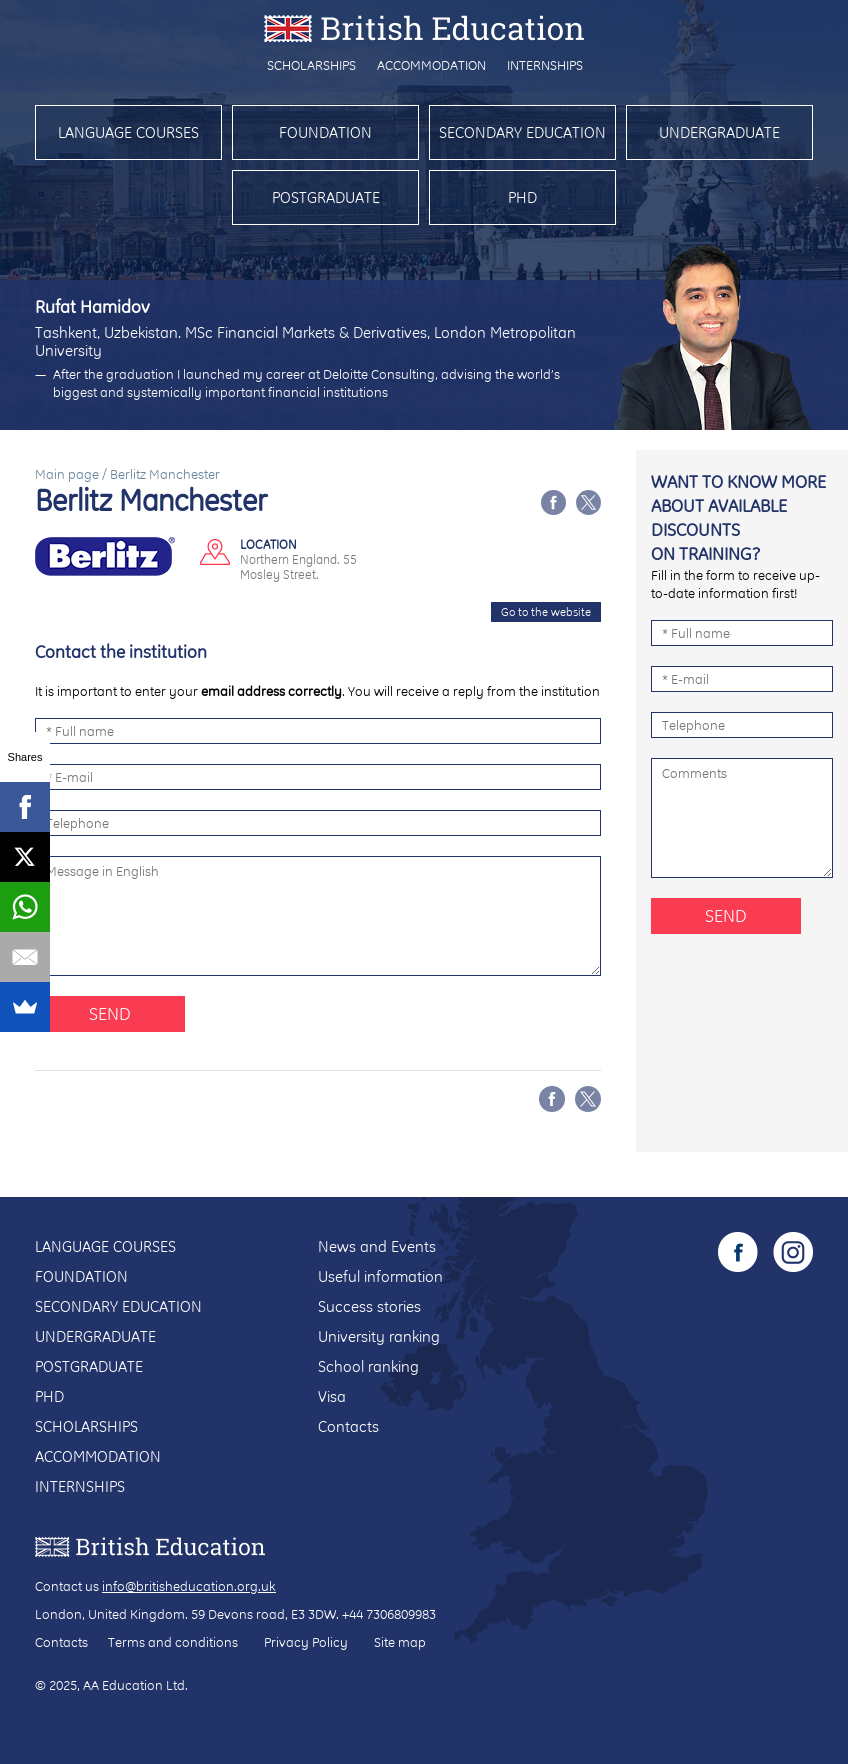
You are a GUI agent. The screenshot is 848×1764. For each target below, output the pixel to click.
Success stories (369, 1306)
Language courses (128, 132)
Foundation (325, 132)
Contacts (348, 1426)
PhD (522, 197)
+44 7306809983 (389, 1614)
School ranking (368, 1366)
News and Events (377, 1246)
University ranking (379, 1336)
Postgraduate (326, 197)
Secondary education (522, 132)
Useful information (380, 1276)
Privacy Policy (306, 1642)
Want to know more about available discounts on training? (738, 517)
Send (110, 1013)
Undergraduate (719, 132)
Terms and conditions (173, 1642)
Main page (67, 474)
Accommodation (431, 65)
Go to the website (546, 612)
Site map (400, 1642)
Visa (332, 1396)
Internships (545, 65)
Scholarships (311, 65)
